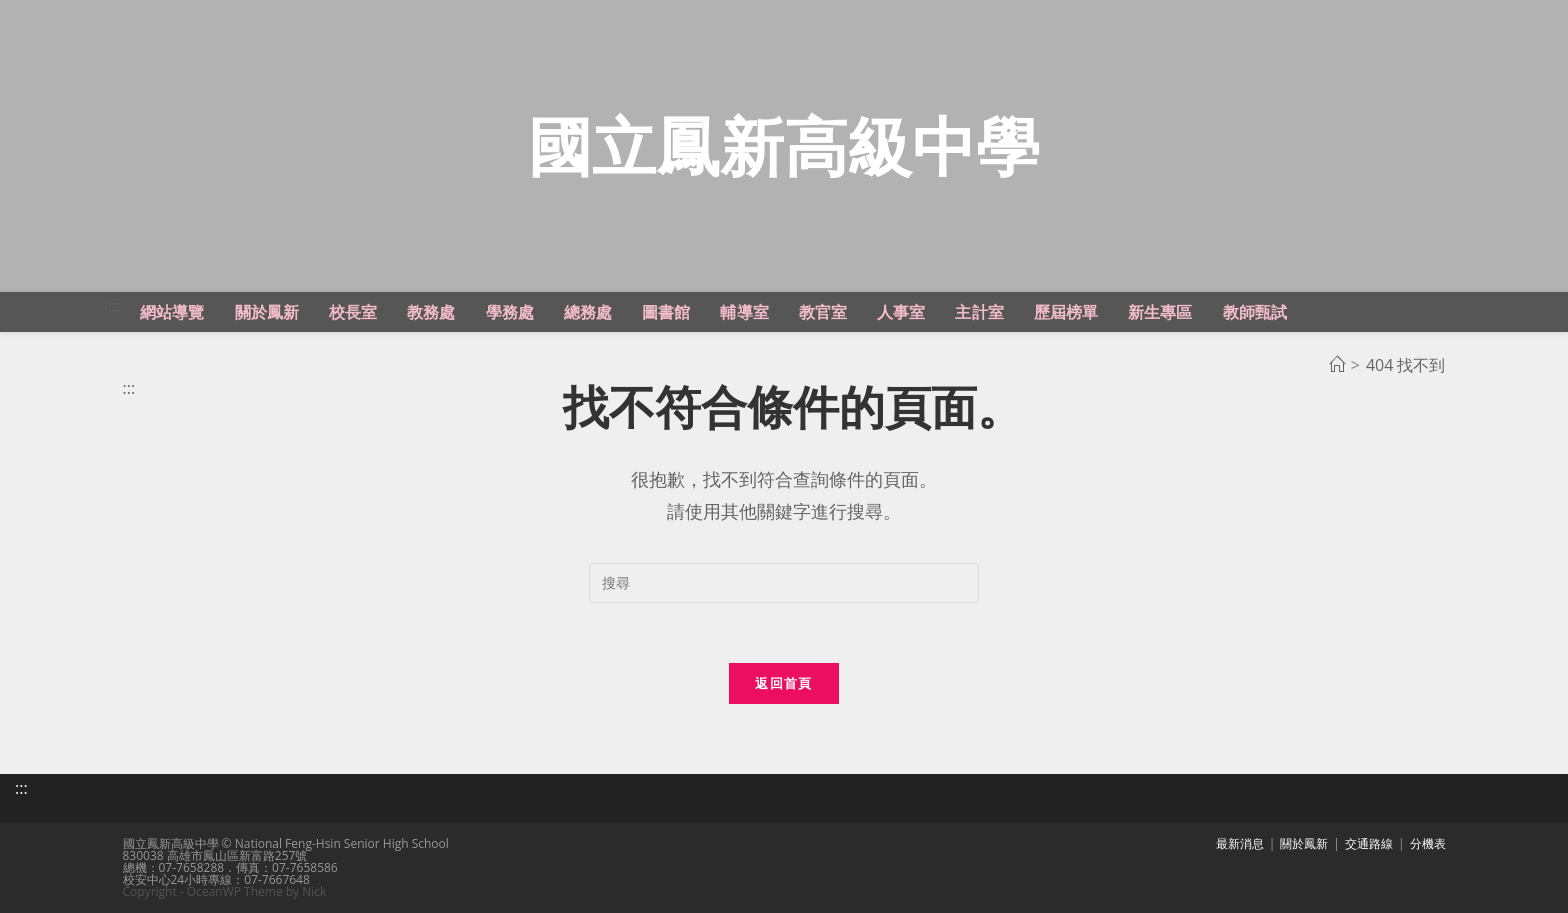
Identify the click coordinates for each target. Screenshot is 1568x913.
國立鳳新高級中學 (784, 145)
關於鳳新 (1304, 843)
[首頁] (1337, 365)
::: (114, 306)
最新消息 (1240, 843)
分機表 (1428, 843)
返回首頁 (783, 683)
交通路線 (1369, 843)
